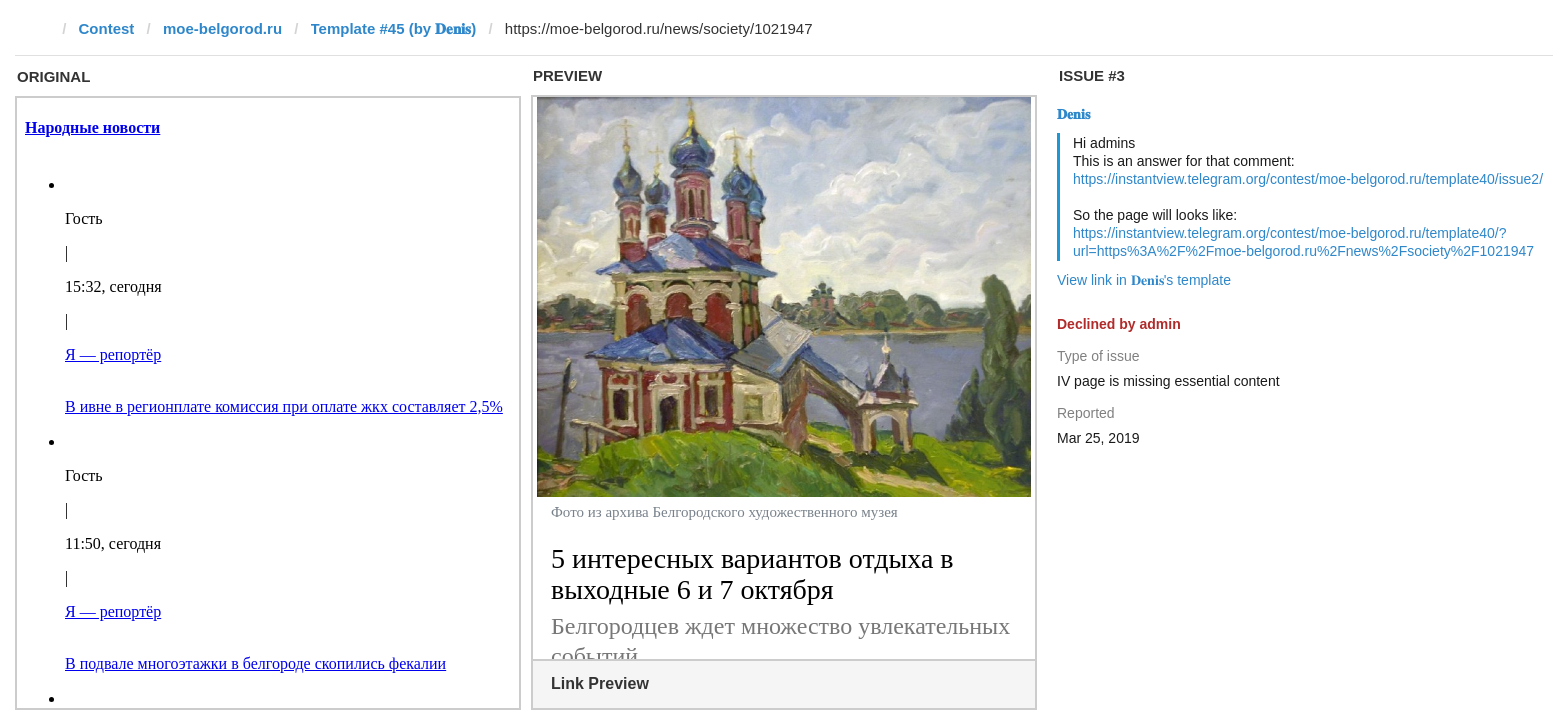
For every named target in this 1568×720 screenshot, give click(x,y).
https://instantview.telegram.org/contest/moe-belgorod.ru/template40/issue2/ (1308, 179)
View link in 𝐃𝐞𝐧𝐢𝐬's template (1144, 280)
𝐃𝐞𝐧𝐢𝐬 (1073, 114)
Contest (107, 28)
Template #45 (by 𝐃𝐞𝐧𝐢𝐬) (394, 28)
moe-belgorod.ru (222, 28)
